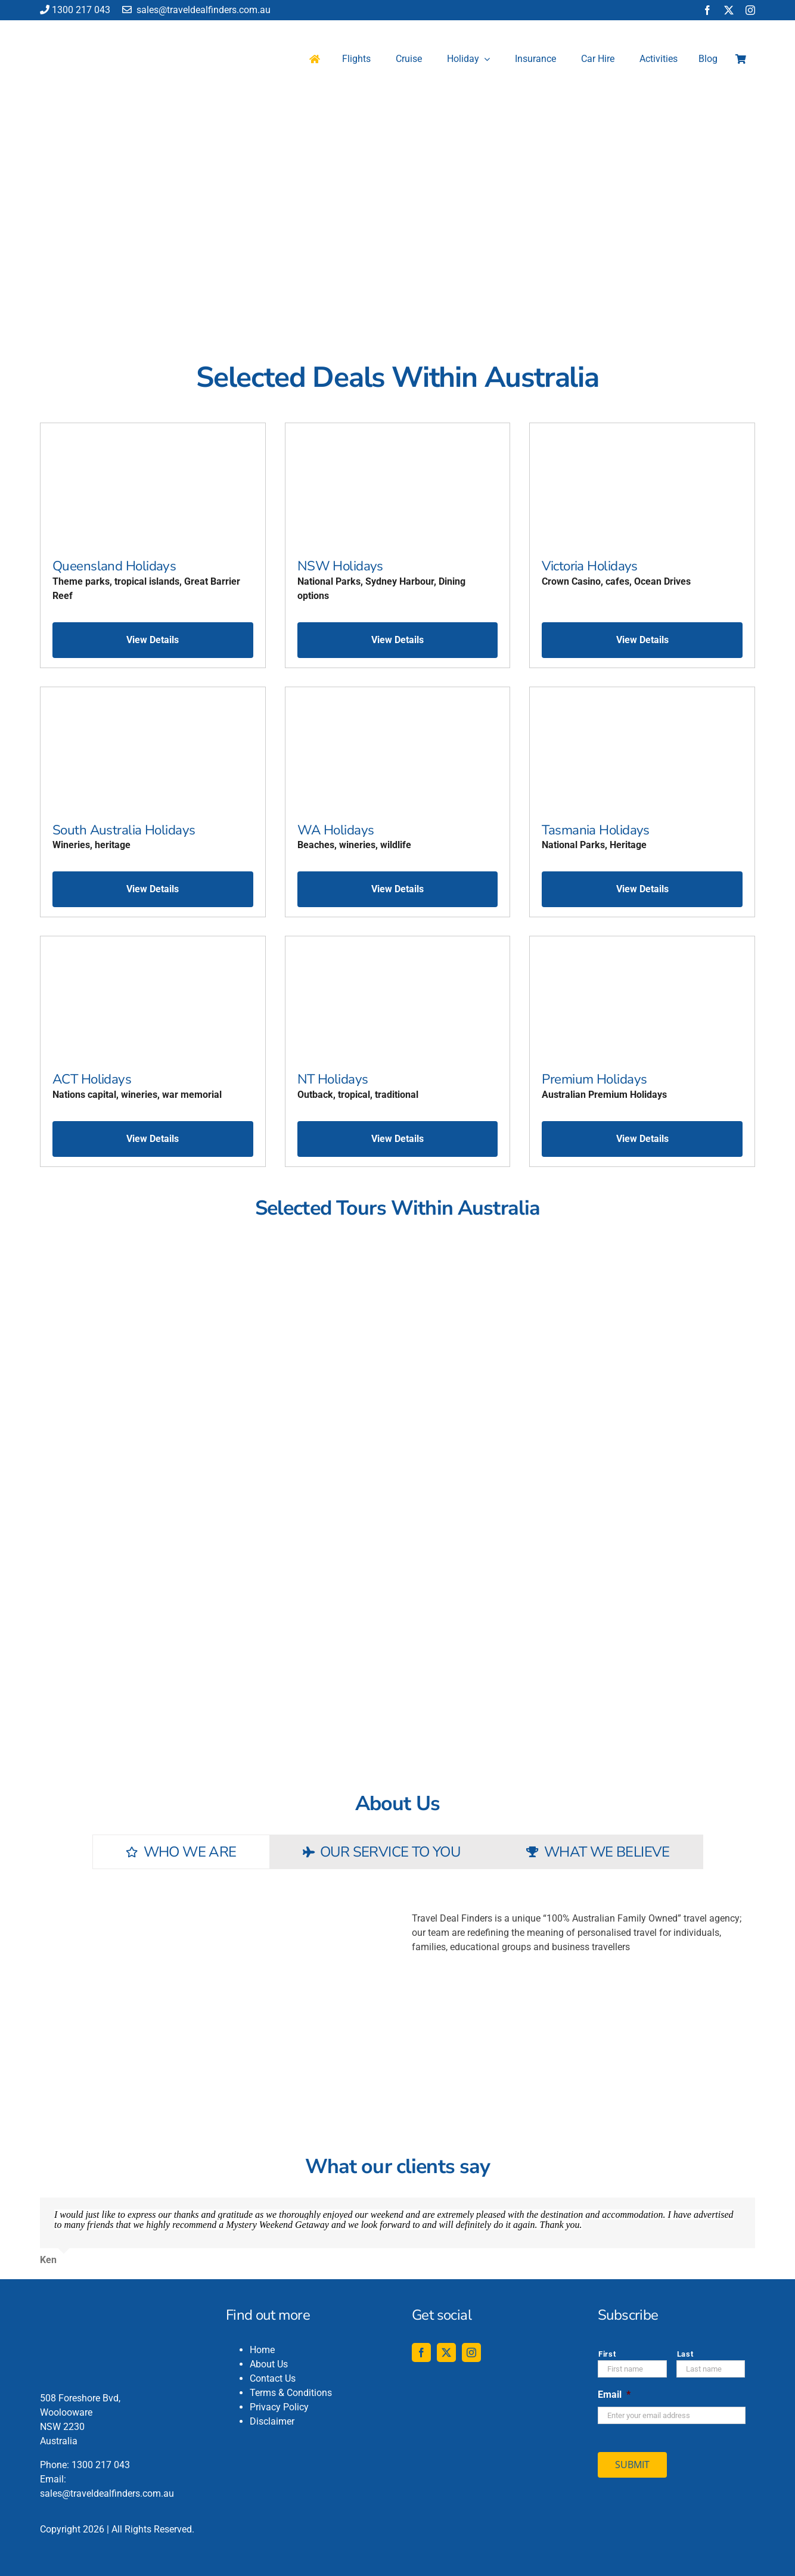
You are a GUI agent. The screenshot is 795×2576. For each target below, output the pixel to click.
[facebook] (707, 10)
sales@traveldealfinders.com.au (196, 9)
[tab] (180, 1852)
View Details (152, 639)
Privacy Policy (279, 2407)
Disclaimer (272, 2421)
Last (685, 2354)
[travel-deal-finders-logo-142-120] (82, 27)
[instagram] (750, 10)
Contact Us (273, 2378)
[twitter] (729, 10)
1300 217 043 (75, 9)
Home (262, 2349)
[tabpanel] (397, 1994)
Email (614, 2394)
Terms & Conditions (291, 2392)
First (607, 2354)
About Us (269, 2364)
